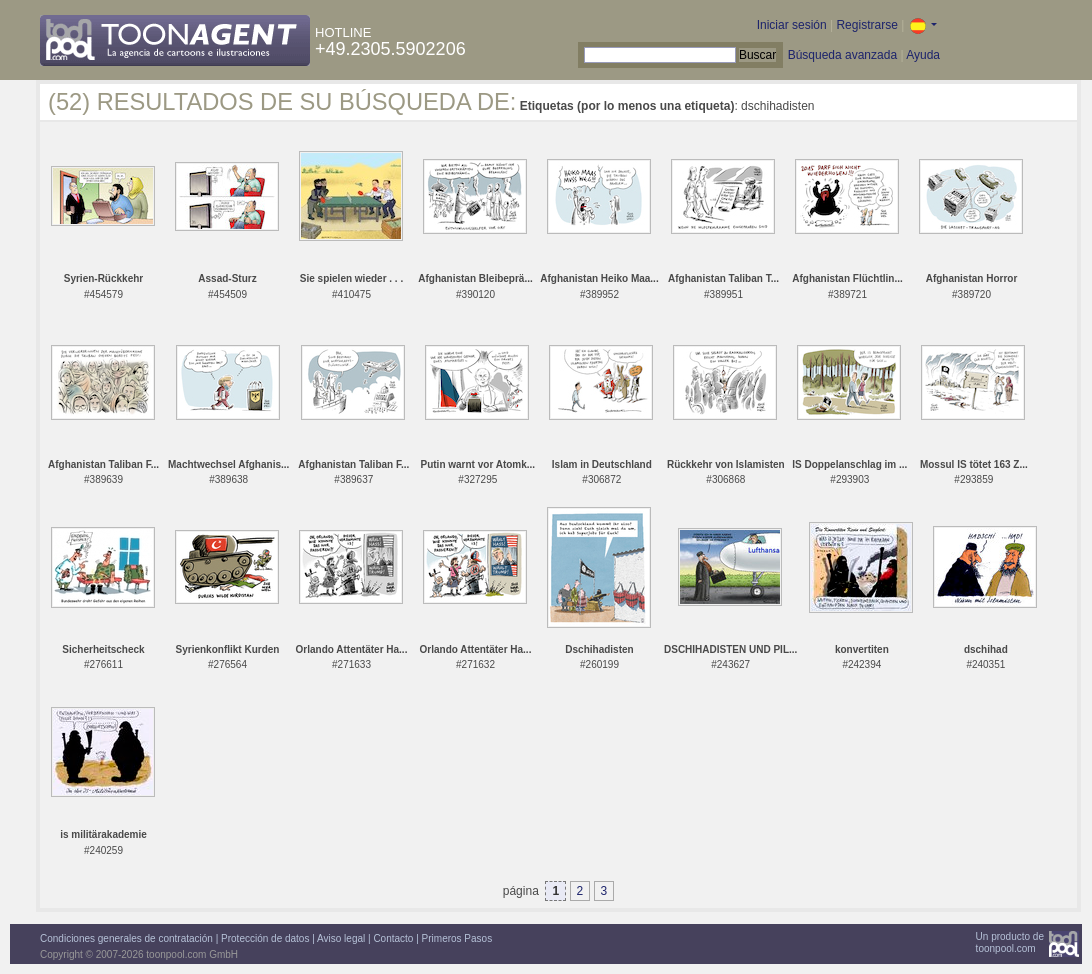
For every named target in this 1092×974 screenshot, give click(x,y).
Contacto (393, 938)
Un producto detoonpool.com (1010, 942)
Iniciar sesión (792, 25)
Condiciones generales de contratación (126, 938)
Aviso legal (341, 938)
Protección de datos (265, 938)
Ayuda (923, 55)
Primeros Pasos (457, 938)
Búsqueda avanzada (842, 55)
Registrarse (866, 25)
